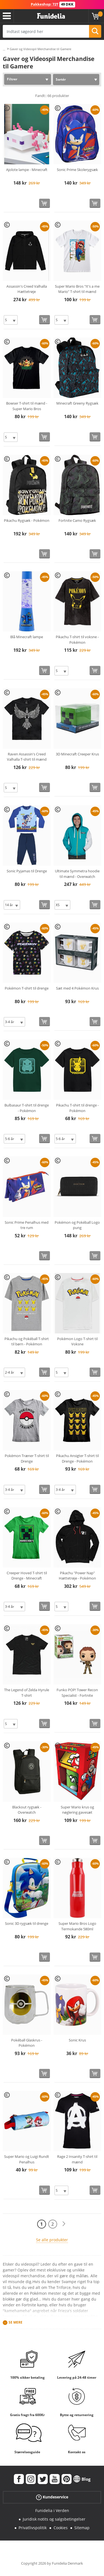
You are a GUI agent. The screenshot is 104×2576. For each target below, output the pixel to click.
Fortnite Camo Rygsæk (77, 520)
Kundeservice (52, 2497)
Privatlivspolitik (33, 2527)
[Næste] (63, 2224)
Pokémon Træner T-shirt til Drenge (27, 1458)
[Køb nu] (44, 203)
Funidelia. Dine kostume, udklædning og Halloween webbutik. (51, 16)
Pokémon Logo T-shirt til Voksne (77, 1341)
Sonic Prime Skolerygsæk (77, 169)
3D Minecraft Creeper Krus (77, 754)
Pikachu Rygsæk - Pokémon (26, 520)
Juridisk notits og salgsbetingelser (54, 2519)
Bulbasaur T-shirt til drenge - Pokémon (26, 1108)
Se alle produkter (52, 2239)
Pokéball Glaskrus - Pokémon (26, 2043)
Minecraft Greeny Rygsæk (77, 403)
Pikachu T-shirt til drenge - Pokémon (77, 1108)
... (4, 49)
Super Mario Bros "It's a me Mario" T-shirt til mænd (77, 289)
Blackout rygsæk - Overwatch (26, 1810)
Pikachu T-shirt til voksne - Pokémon (77, 639)
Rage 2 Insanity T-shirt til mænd (77, 2159)
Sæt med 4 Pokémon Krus (77, 988)
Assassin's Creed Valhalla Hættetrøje (26, 289)
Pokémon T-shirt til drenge (27, 988)
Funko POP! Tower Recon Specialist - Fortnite (77, 1692)
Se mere (15, 2322)
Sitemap (82, 2527)
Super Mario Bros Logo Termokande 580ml (77, 1926)
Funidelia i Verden (52, 2510)
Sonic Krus (77, 2040)
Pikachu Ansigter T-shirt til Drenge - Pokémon (77, 1458)
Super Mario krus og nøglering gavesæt (77, 1810)
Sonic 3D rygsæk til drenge (26, 1923)
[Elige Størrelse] (11, 320)
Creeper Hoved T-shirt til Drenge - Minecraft (27, 1575)
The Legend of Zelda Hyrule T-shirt (26, 1692)
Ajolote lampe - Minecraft (26, 169)
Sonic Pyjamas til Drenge (27, 870)
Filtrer (12, 79)
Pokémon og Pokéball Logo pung (77, 1225)
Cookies (61, 2527)
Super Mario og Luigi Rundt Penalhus (26, 2159)
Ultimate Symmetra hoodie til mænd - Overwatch (77, 873)
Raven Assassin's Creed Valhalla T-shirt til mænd (27, 757)
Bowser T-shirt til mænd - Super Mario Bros (26, 406)
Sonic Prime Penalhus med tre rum (27, 1225)
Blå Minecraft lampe (26, 636)
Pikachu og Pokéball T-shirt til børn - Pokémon (26, 1341)
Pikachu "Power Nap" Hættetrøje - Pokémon (77, 1575)
